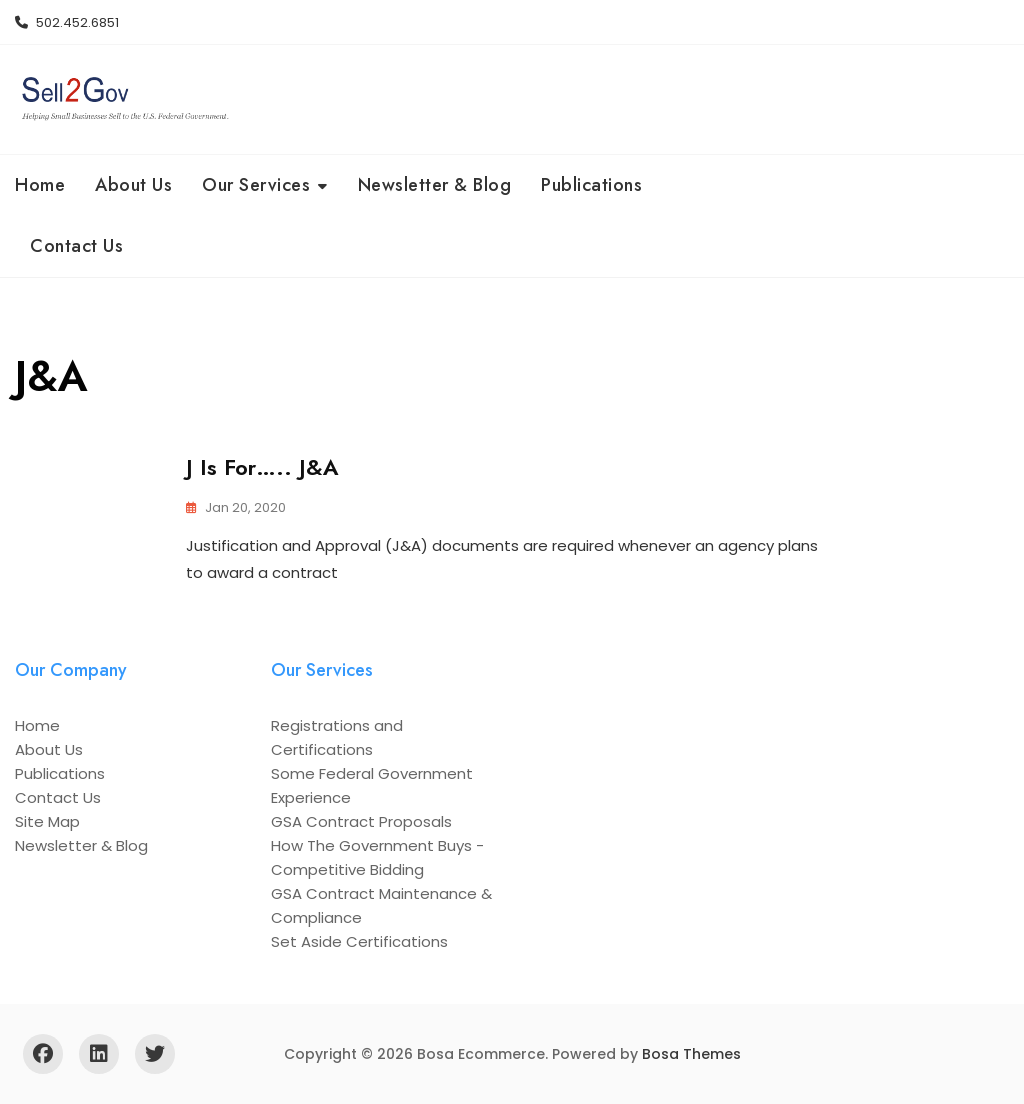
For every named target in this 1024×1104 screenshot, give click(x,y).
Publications (591, 185)
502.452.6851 (67, 22)
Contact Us (76, 246)
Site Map (47, 821)
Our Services (256, 185)
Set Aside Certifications (359, 941)
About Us (133, 185)
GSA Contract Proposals (361, 821)
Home (40, 185)
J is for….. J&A (262, 467)
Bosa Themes (691, 1054)
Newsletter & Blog (435, 185)
